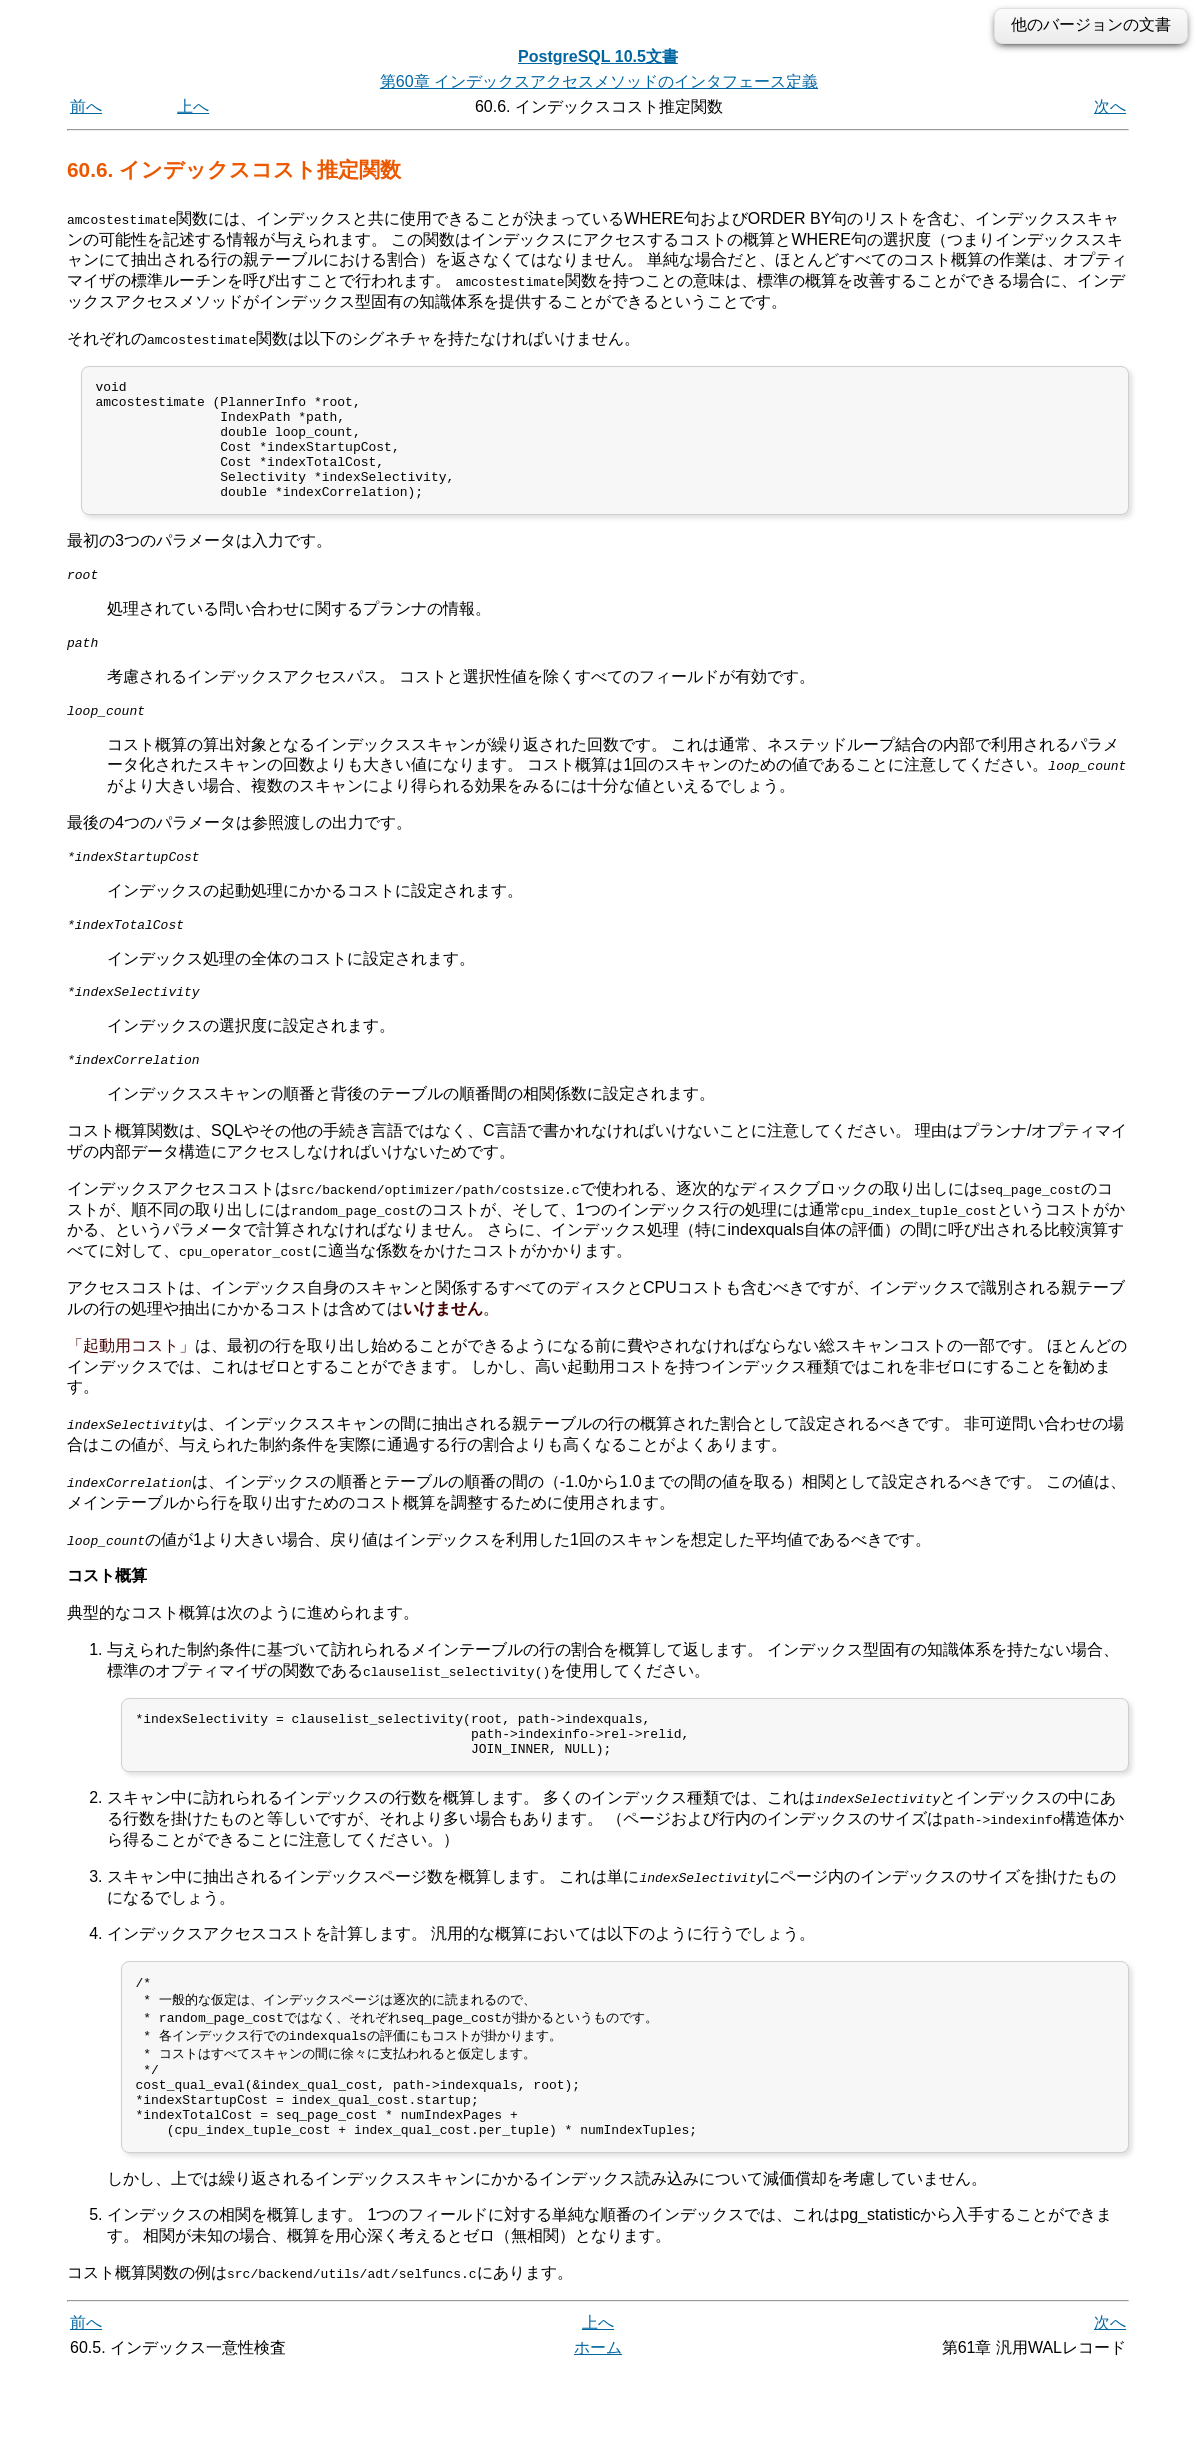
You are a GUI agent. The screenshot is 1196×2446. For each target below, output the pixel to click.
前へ (86, 106)
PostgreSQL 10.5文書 (598, 56)
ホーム (598, 2423)
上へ (193, 106)
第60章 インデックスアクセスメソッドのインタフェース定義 (599, 81)
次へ (1110, 106)
